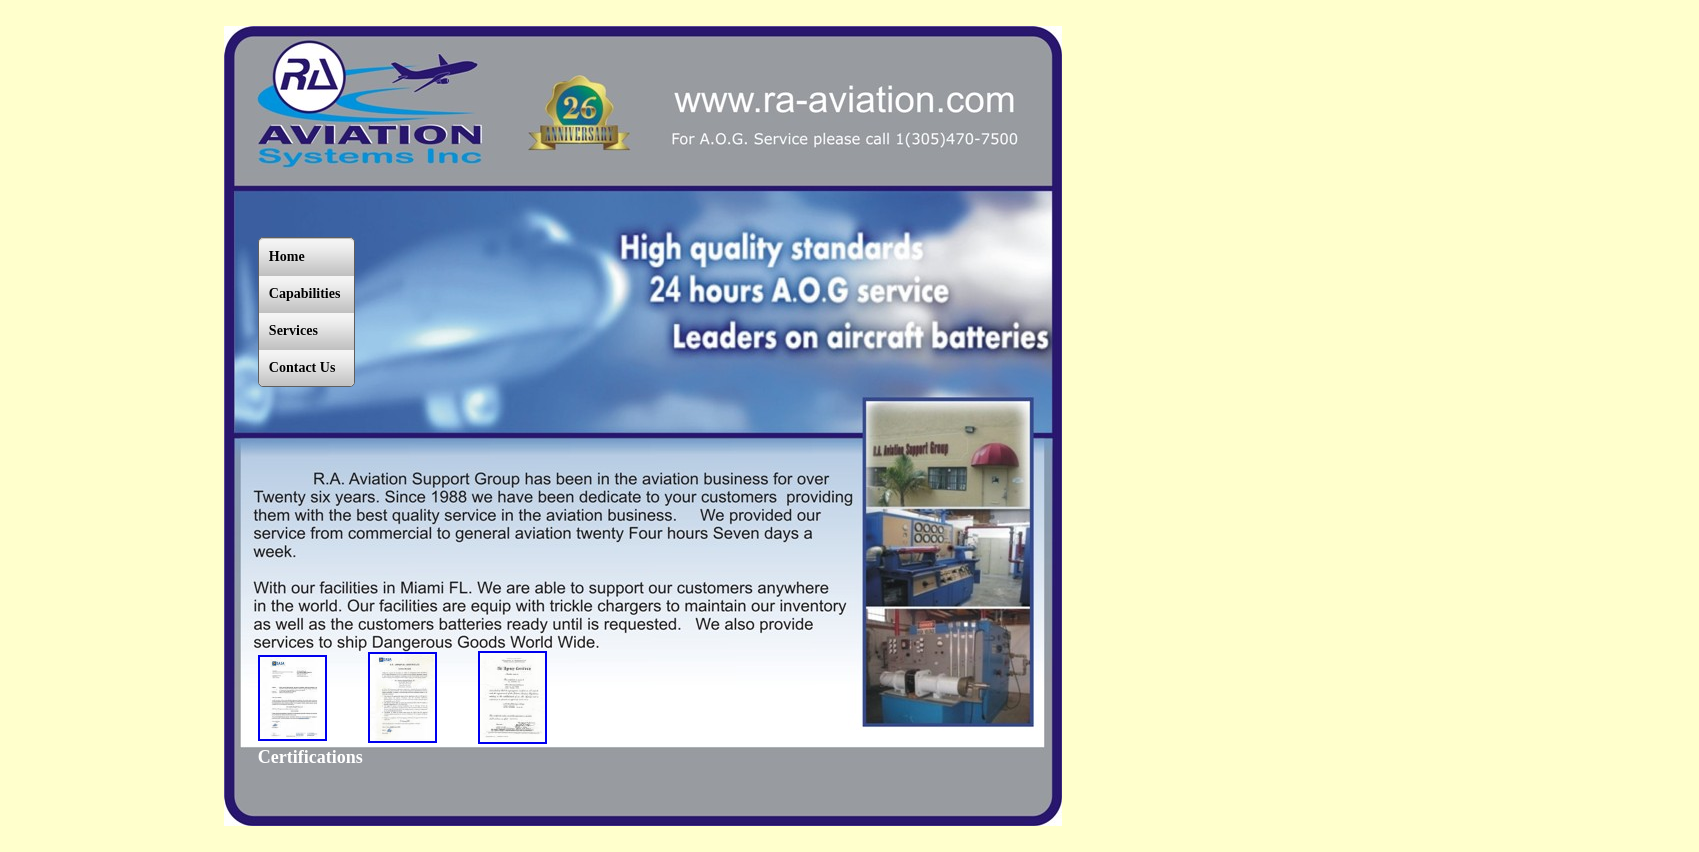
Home (287, 256)
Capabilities (305, 293)
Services (293, 330)
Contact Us (302, 367)
